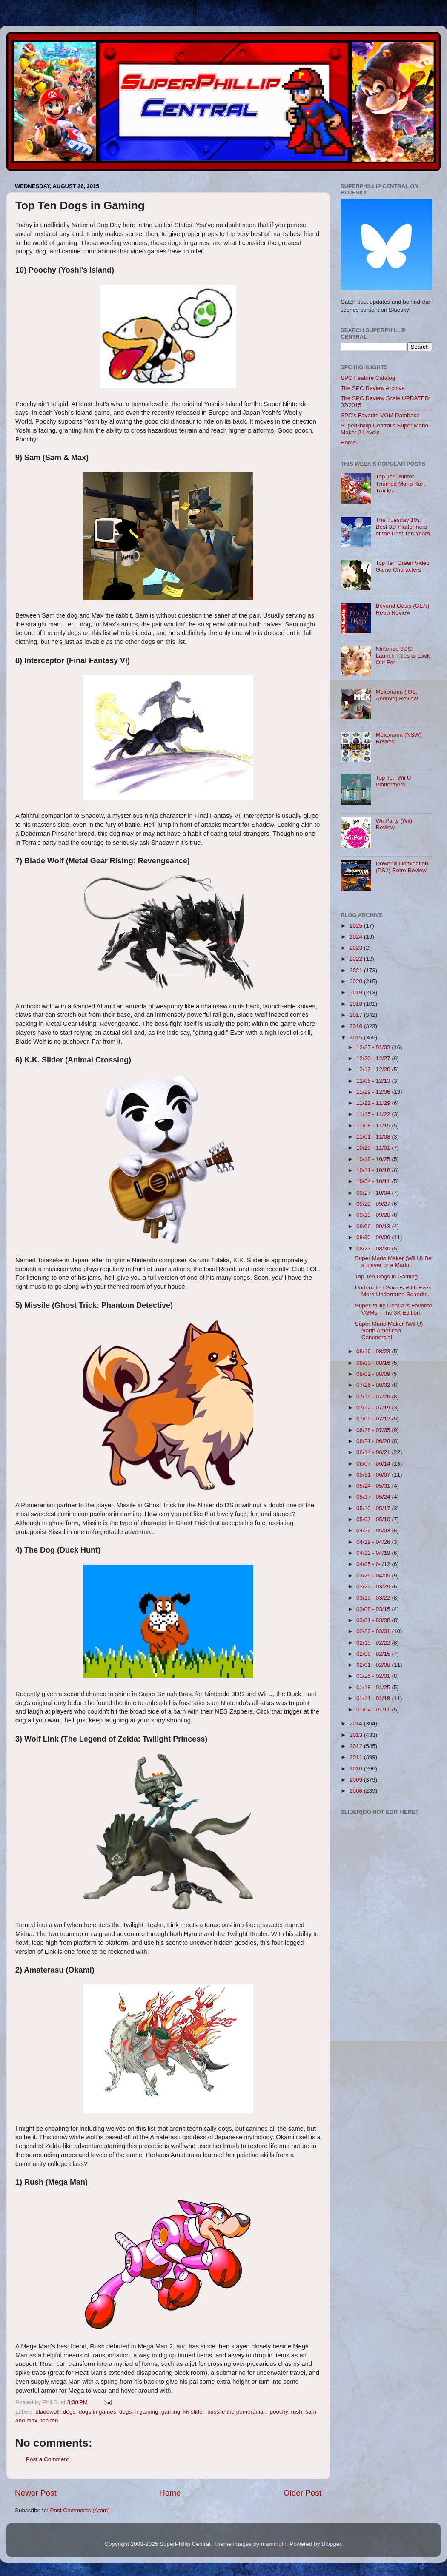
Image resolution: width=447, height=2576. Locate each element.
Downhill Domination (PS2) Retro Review (401, 867)
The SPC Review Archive (373, 388)
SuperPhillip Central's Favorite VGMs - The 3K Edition (393, 1308)
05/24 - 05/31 (374, 1486)
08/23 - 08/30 (374, 1248)
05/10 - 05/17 (374, 1508)
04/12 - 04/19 (374, 1553)
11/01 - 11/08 (374, 1136)
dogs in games (97, 2411)
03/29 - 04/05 (374, 1575)
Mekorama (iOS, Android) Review (396, 695)
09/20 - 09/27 (374, 1204)
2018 (357, 1004)
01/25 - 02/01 (374, 1676)
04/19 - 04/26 (374, 1542)
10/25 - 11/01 (374, 1147)
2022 (357, 959)
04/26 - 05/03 (374, 1530)
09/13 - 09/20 (374, 1215)
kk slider (193, 2411)
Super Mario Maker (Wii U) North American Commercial (389, 1331)
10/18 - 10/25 (374, 1159)
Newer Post (36, 2492)
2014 (357, 1723)
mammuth (274, 2544)
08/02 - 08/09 (374, 1374)
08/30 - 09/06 (374, 1237)
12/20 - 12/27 (374, 1058)
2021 (357, 970)
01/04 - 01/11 (374, 1709)
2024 (357, 937)
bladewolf (47, 2411)
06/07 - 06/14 (374, 1463)
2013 (357, 1735)
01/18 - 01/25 (374, 1687)
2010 (357, 1768)
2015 (357, 1037)
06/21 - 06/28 (374, 1441)
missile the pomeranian (236, 2411)
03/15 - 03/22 (374, 1597)
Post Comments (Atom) (80, 2510)
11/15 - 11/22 (374, 1114)
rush (296, 2411)
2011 (357, 1757)
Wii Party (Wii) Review (393, 824)
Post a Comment (47, 2459)
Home (170, 2492)
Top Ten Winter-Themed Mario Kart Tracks (400, 483)
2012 (357, 1746)
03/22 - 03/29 (374, 1586)
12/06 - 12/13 (374, 1081)
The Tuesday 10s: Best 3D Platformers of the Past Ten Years (402, 527)
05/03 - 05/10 (374, 1519)
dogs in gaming (138, 2411)
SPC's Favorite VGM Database (380, 415)
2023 (357, 948)
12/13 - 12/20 (374, 1069)
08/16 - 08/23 (374, 1351)
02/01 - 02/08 (374, 1665)
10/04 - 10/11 (374, 1181)
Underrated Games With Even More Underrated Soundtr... (393, 1291)
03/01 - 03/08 (374, 1620)
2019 (357, 992)
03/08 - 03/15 (374, 1609)
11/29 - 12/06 (374, 1092)
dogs (69, 2411)
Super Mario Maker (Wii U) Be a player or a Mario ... (393, 1261)
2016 (357, 1026)
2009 (357, 1779)
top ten (49, 2420)
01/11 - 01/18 (374, 1698)
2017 (357, 1015)
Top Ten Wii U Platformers (393, 781)
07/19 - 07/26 (374, 1396)
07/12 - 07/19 (374, 1407)
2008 (357, 1791)
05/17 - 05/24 (374, 1497)
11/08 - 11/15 (374, 1125)
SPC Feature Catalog (368, 378)
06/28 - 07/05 (374, 1430)
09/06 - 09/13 (374, 1226)
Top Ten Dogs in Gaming (386, 1276)
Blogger (331, 2544)
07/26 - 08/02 (374, 1385)
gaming (170, 2411)
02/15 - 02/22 (374, 1643)
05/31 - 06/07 (374, 1475)
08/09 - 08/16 (374, 1363)
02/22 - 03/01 (374, 1631)
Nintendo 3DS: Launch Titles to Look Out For (402, 656)
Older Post (302, 2492)
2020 (357, 981)
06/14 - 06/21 (374, 1452)
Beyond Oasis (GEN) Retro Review (402, 609)
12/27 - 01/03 (374, 1047)
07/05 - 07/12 (374, 1418)
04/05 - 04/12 (374, 1564)
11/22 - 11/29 (374, 1103)
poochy (279, 2411)
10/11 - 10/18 (374, 1170)
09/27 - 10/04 (374, 1193)
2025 (357, 925)
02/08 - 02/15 (374, 1654)
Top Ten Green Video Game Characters (402, 566)
